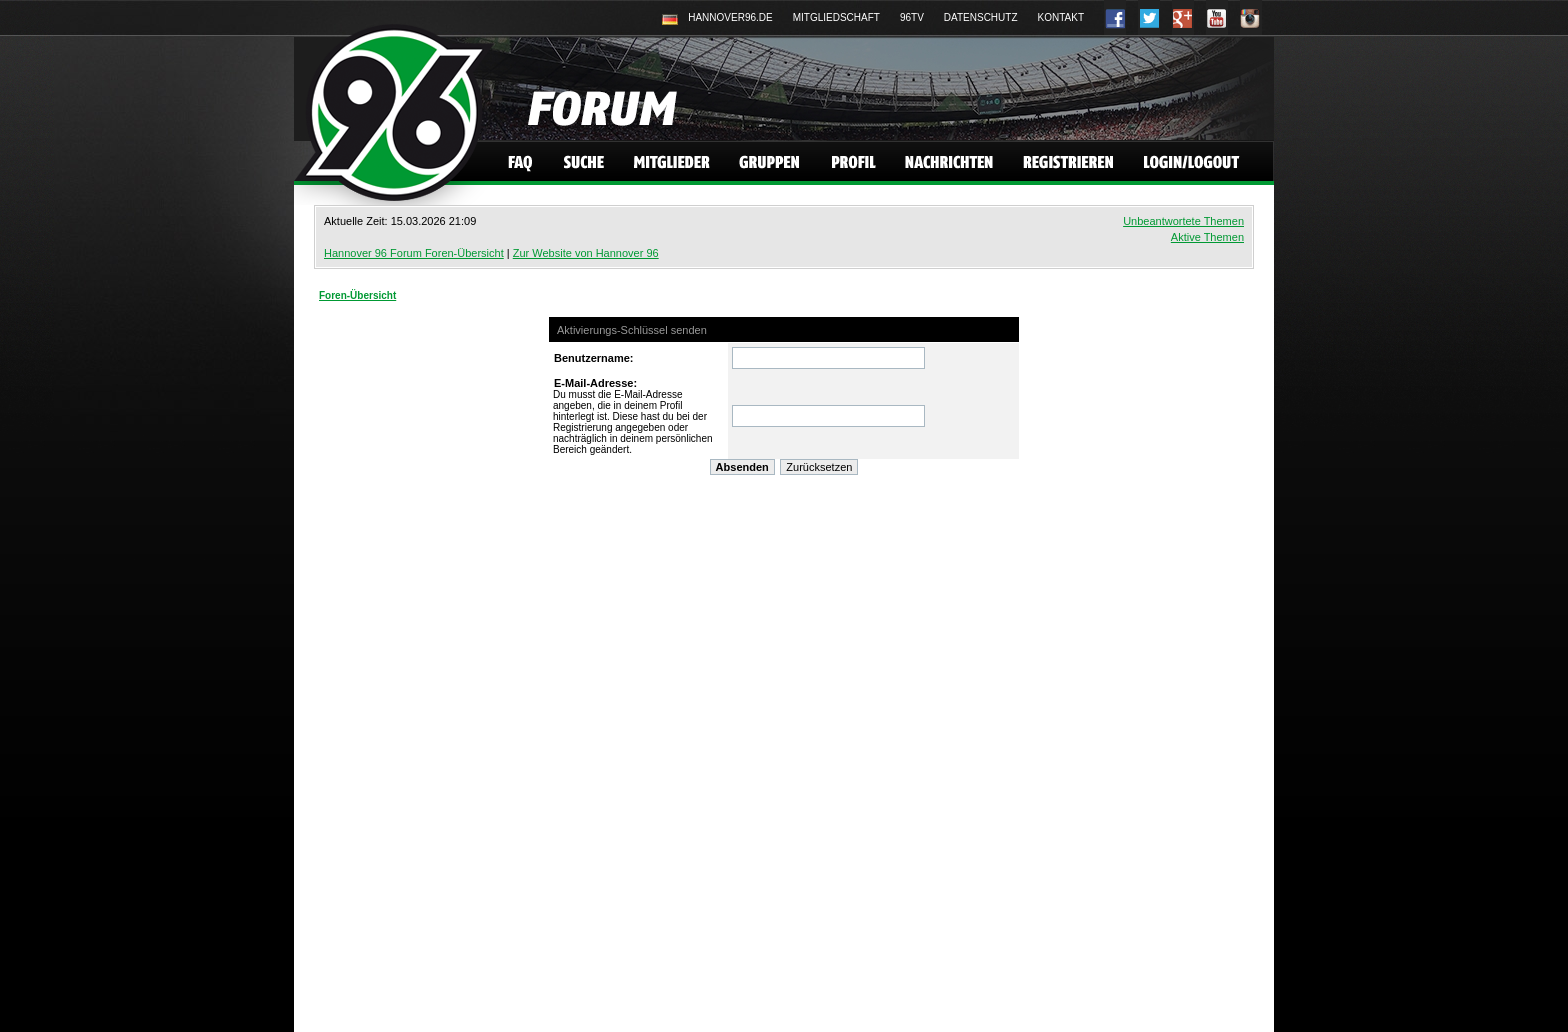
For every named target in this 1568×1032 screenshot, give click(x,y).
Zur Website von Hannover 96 (586, 253)
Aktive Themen (1207, 237)
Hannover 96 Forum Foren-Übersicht (414, 253)
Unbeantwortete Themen (1183, 221)
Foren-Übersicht (357, 295)
